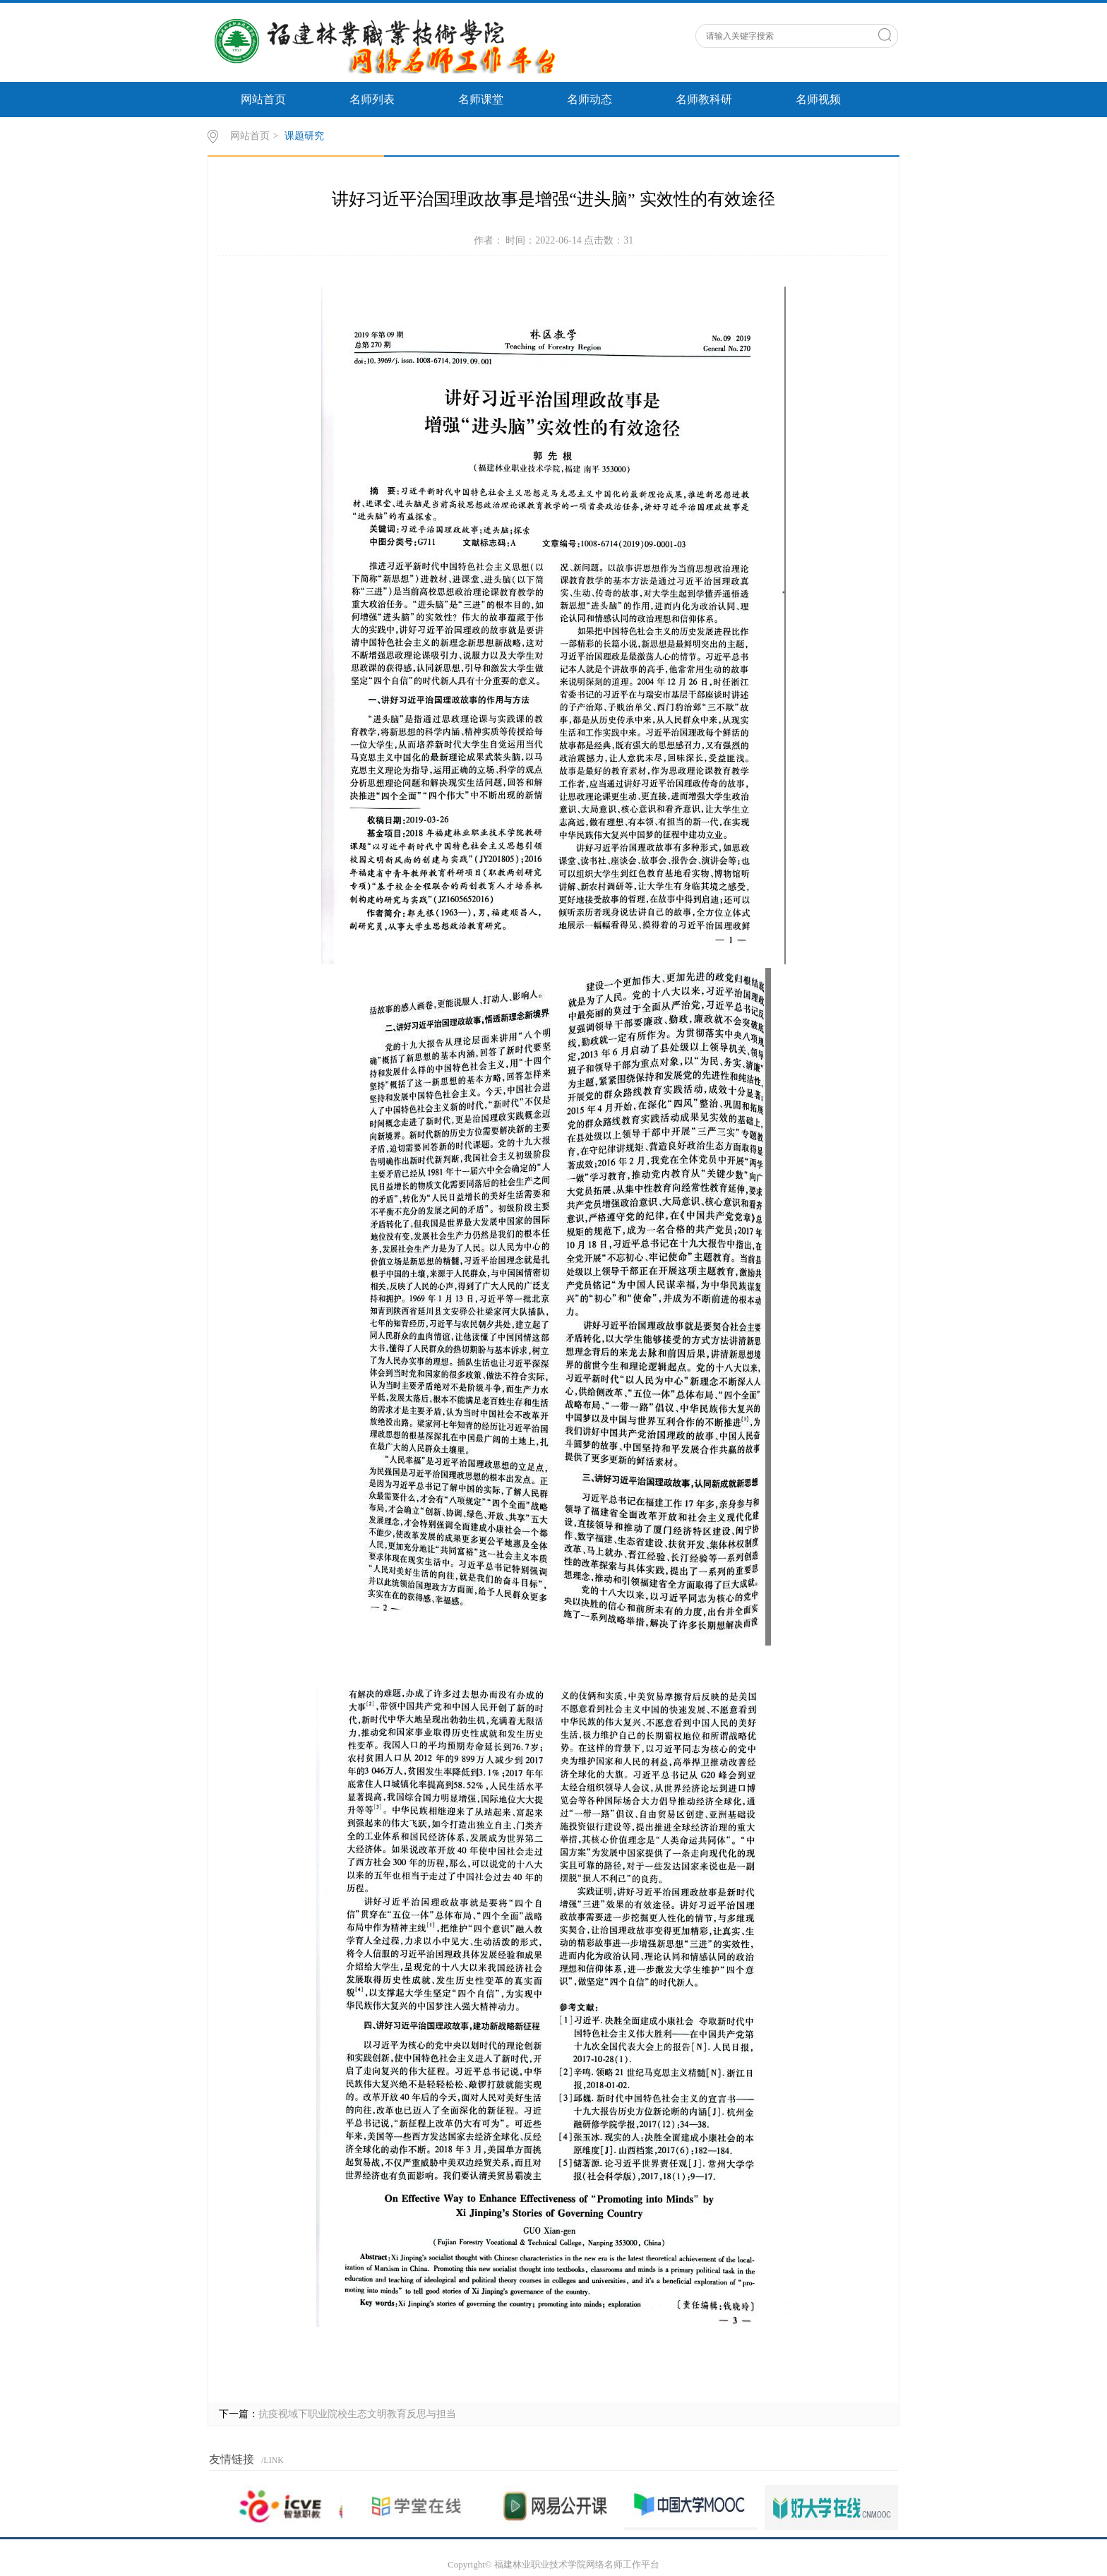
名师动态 (589, 99)
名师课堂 (480, 99)
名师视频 (818, 99)
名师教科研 (704, 99)
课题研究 (304, 136)
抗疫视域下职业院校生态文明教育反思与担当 (357, 2414)
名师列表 (372, 99)
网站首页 (263, 99)
